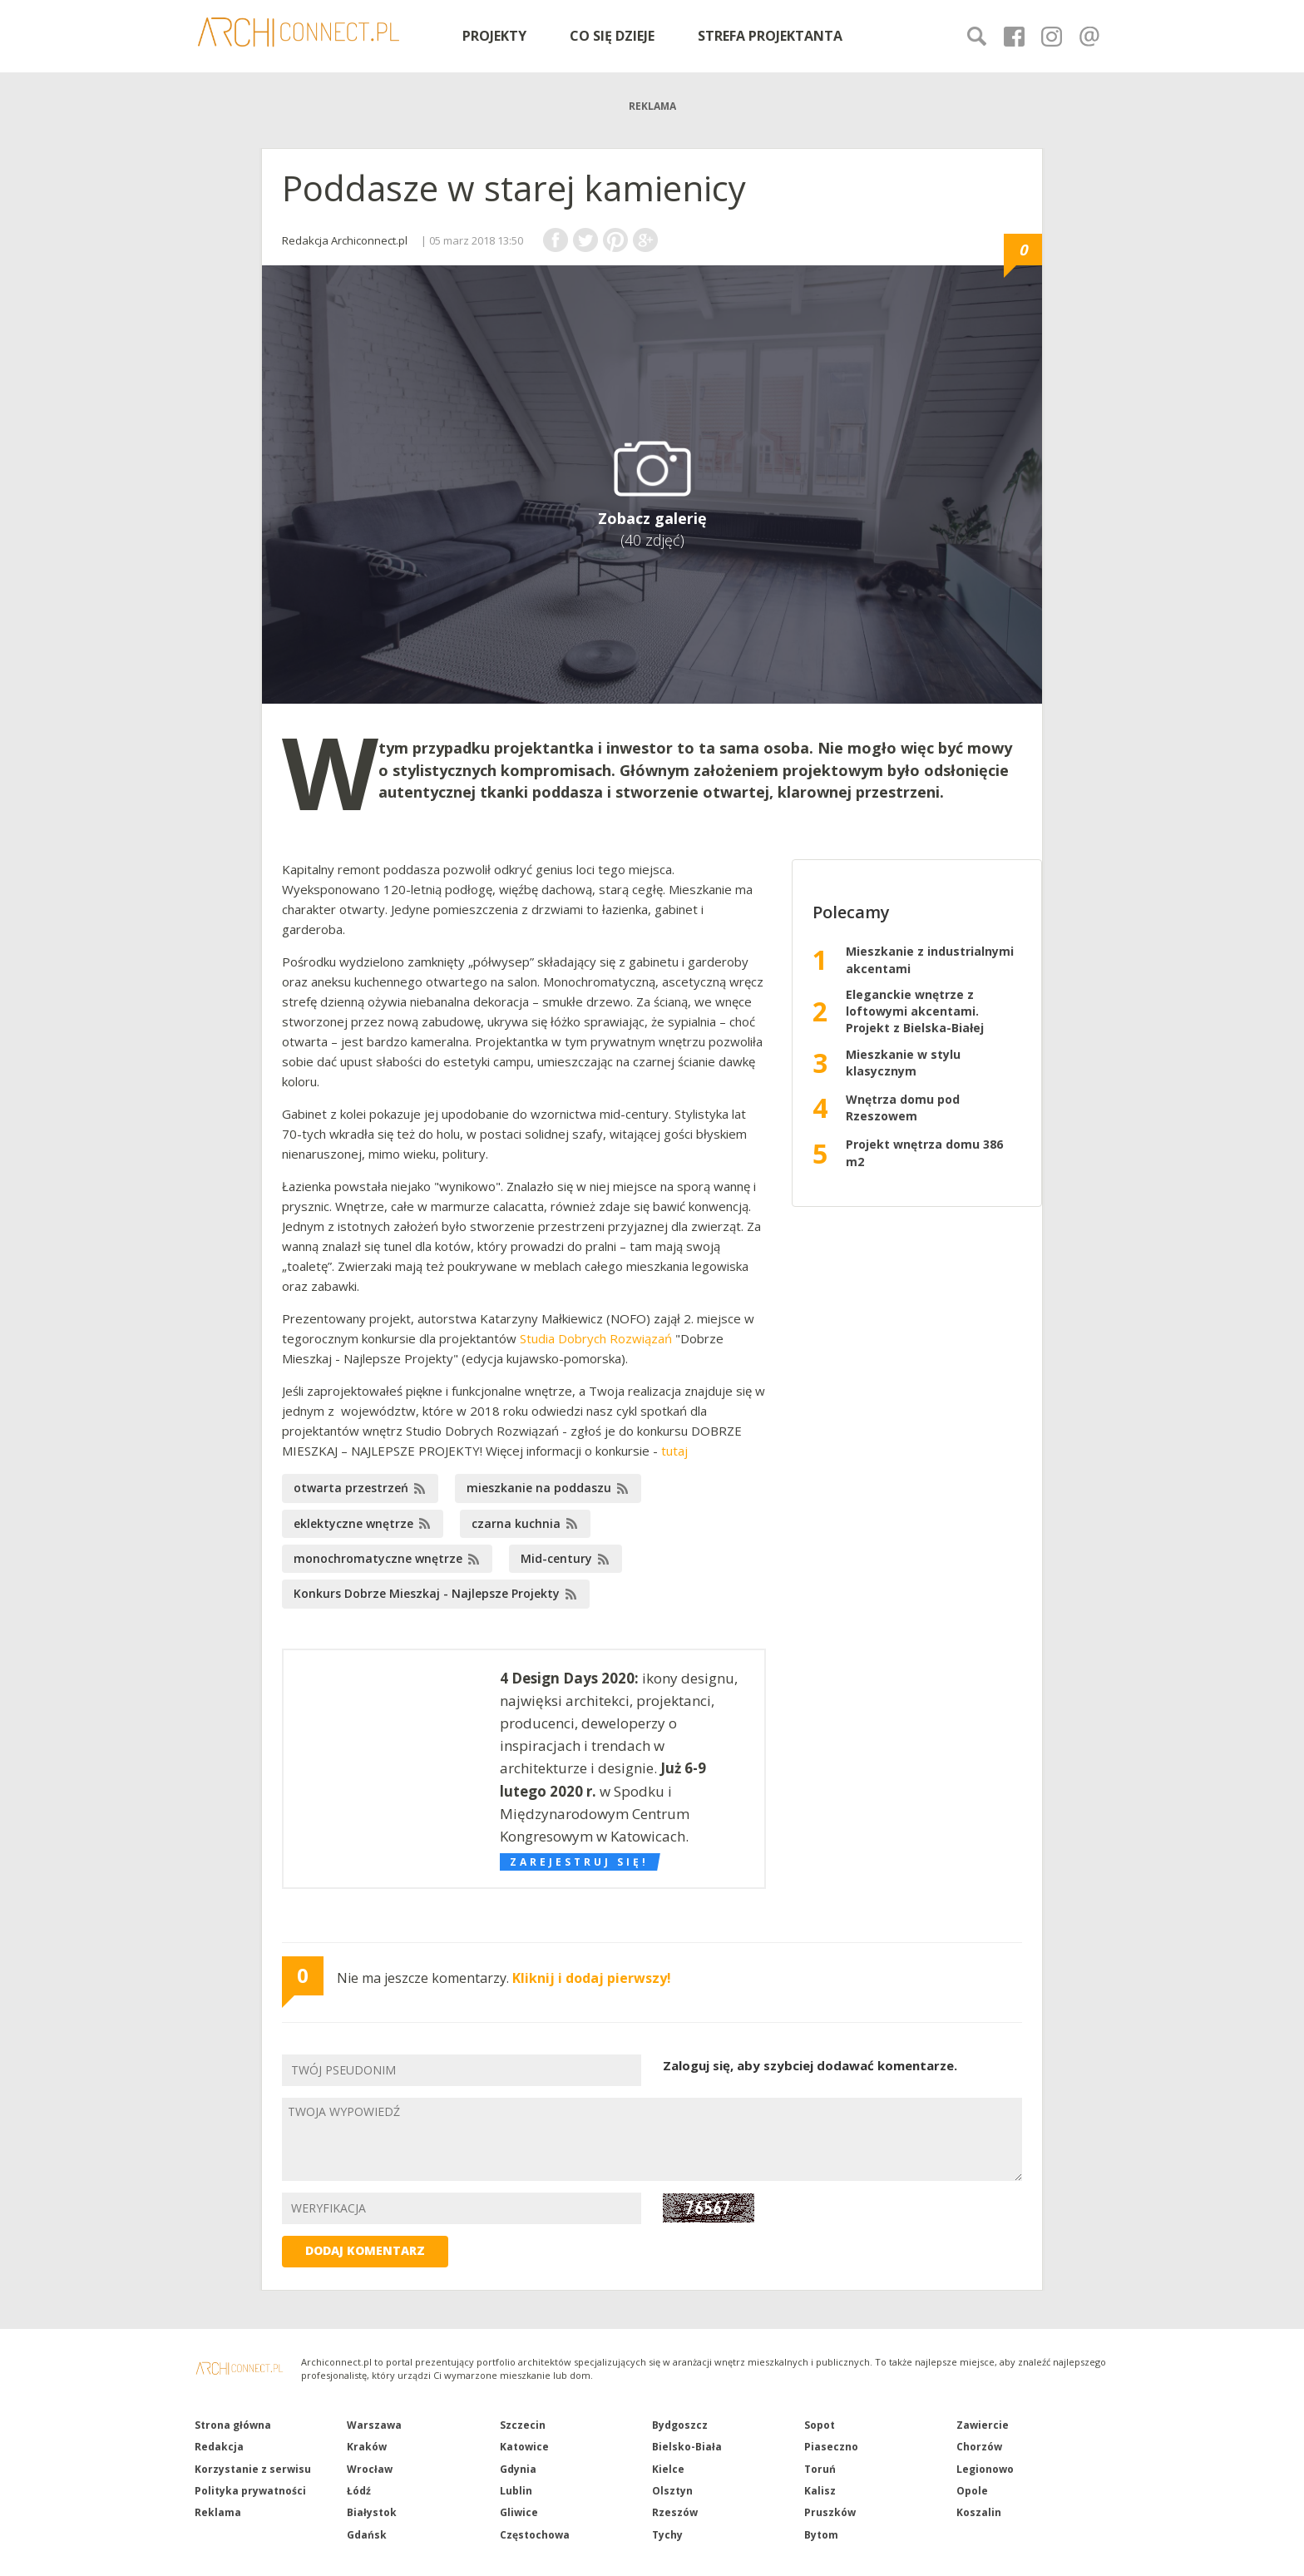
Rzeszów (675, 2512)
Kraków (367, 2447)
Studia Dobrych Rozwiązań (596, 1338)
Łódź (359, 2491)
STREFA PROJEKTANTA (770, 36)
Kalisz (820, 2491)
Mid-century (556, 1558)
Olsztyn (672, 2491)
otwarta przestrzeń (351, 1488)
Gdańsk (367, 2535)
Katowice (524, 2447)
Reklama (218, 2512)
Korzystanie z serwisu (253, 2469)
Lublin (516, 2491)
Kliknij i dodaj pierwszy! (591, 1978)
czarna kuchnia (516, 1523)
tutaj (674, 1450)
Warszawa (374, 2425)
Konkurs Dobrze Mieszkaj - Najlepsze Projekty (427, 1593)
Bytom (821, 2535)
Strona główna (233, 2425)
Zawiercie (982, 2425)
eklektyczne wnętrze (353, 1523)
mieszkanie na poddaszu (539, 1488)
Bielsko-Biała (687, 2447)
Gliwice (519, 2512)
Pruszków (830, 2512)
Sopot (819, 2425)
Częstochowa (535, 2535)
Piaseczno (831, 2447)
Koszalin (978, 2512)
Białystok (372, 2512)
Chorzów (979, 2447)
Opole (972, 2491)
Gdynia (518, 2469)
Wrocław (370, 2469)
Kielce (668, 2469)
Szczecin (523, 2425)
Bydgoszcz (680, 2425)
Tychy (667, 2535)
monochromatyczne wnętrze (378, 1558)
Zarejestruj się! (579, 1862)
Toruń (820, 2469)
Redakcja (219, 2447)
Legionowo (985, 2469)
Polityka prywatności (250, 2491)
